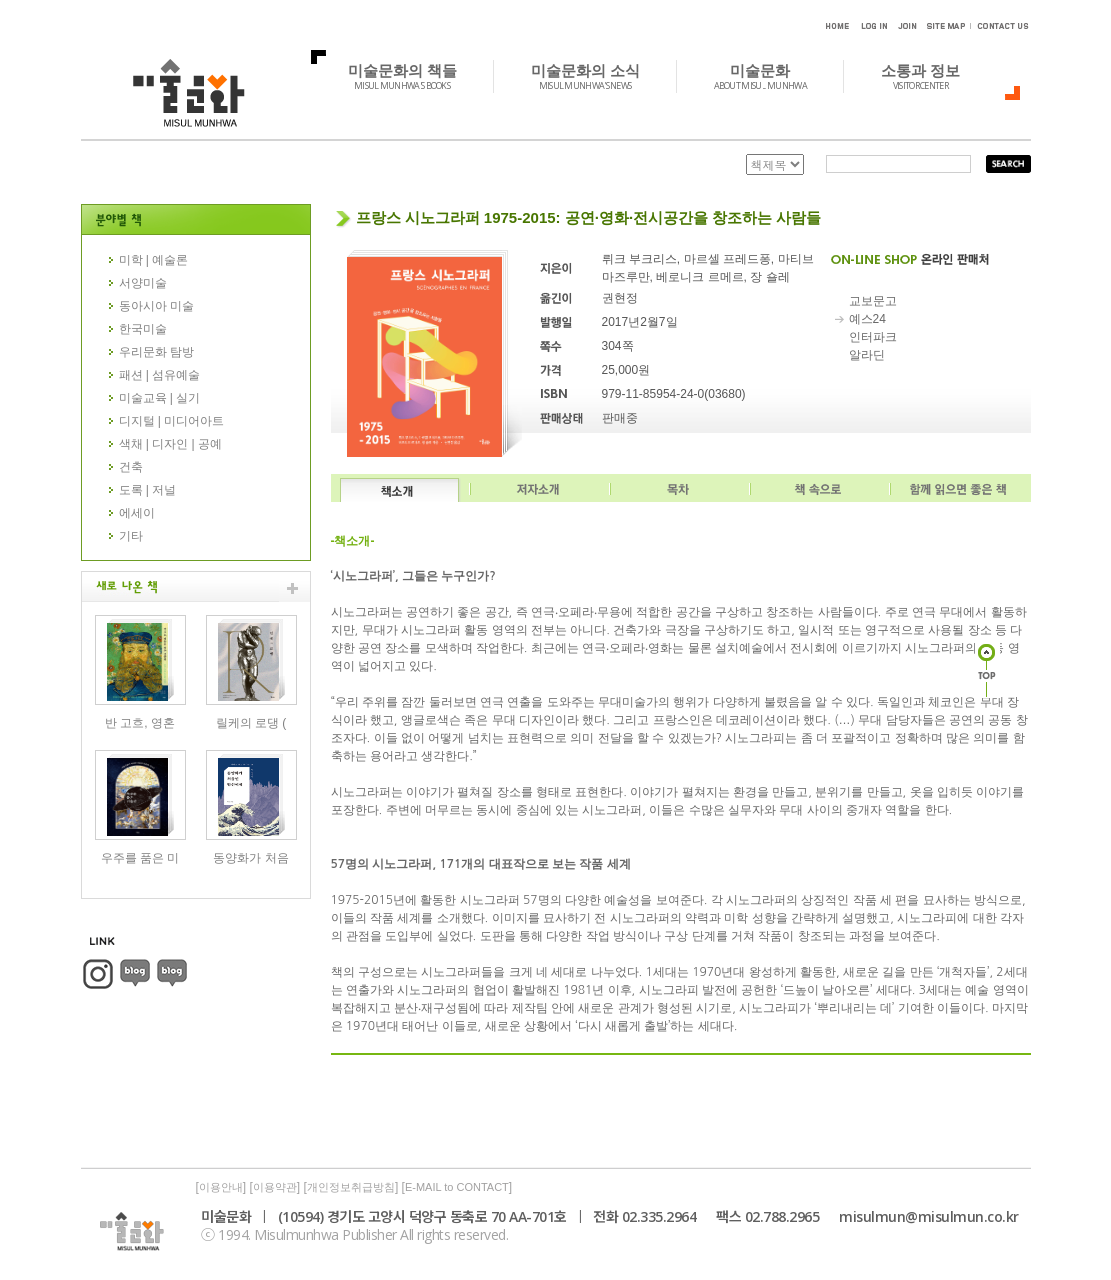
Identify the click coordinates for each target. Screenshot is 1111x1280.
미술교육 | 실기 (160, 398)
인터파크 (873, 337)
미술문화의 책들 (413, 76)
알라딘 (867, 355)
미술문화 (771, 76)
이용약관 (275, 1187)
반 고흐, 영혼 (140, 723)
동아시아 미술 (156, 306)
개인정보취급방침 (351, 1187)
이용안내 (221, 1187)
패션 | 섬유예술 (160, 375)
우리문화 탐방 (156, 352)
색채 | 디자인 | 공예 (171, 444)
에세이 (137, 513)
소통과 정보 (931, 76)
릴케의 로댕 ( (251, 723)
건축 (131, 467)
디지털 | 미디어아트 (172, 421)
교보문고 (873, 301)
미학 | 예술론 (154, 260)
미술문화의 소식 (596, 76)
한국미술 (143, 329)
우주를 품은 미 (140, 858)
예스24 (867, 319)
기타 (131, 536)
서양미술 (143, 283)
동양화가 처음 (250, 858)
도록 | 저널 (148, 490)
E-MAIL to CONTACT (457, 1187)
